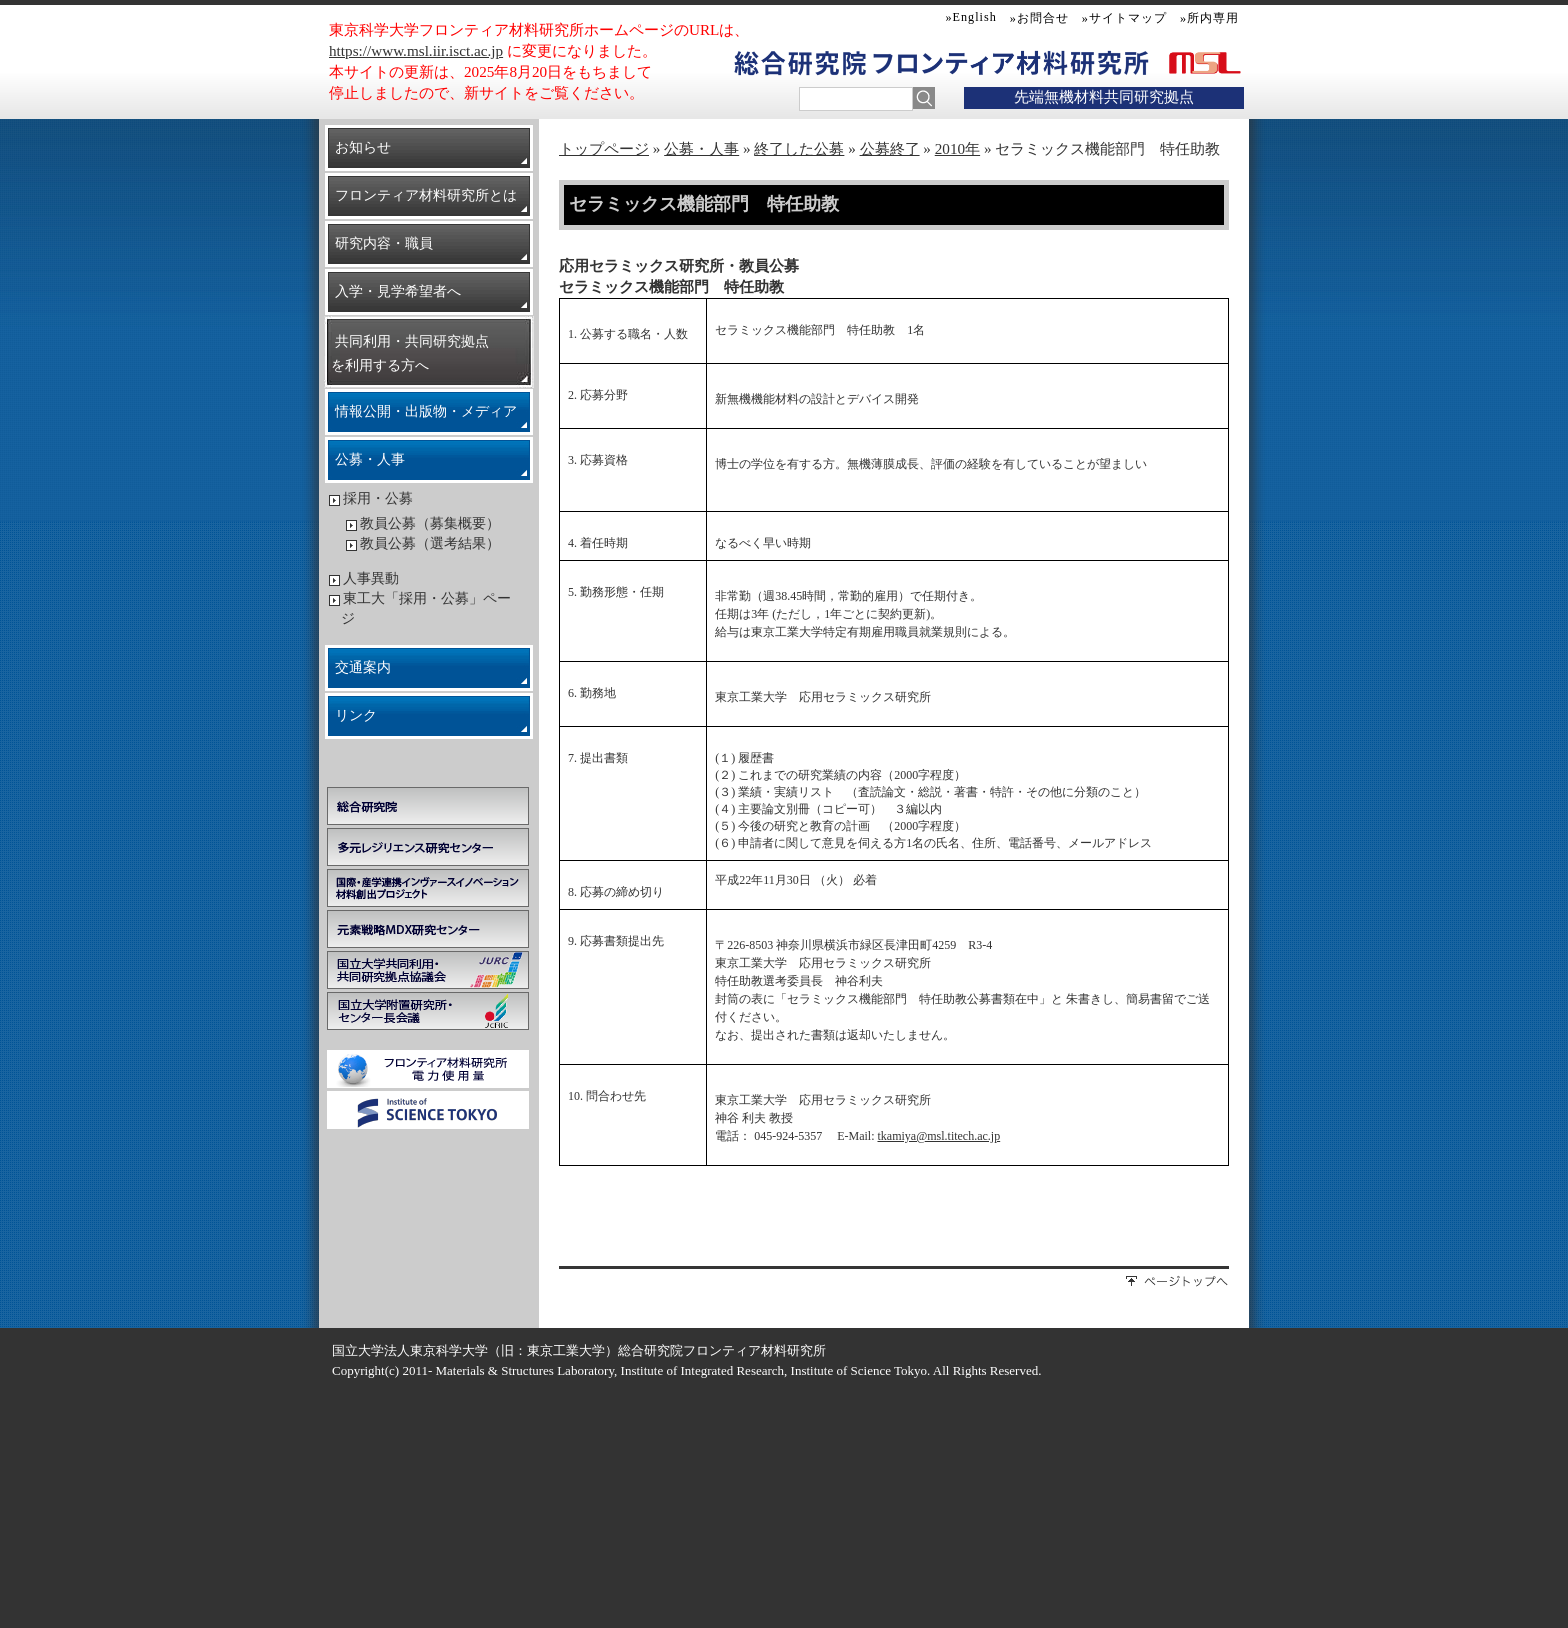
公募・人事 (701, 148)
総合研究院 (428, 806)
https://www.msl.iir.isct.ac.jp (416, 50)
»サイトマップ (1124, 18)
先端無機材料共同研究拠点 (1104, 96)
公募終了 (890, 148)
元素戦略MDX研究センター (428, 929)
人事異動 (371, 578)
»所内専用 (1209, 18)
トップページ (604, 148)
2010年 (957, 148)
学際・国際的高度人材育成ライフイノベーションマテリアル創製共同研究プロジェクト (428, 888)
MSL (1201, 62)
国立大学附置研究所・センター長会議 (428, 1011)
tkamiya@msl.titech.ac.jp (939, 1136)
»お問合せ (1039, 18)
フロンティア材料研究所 (1010, 62)
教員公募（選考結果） (430, 543)
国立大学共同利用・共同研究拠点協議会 (428, 970)
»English (971, 17)
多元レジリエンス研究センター (428, 847)
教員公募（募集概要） (430, 523)
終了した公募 (799, 148)
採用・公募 (378, 498)
